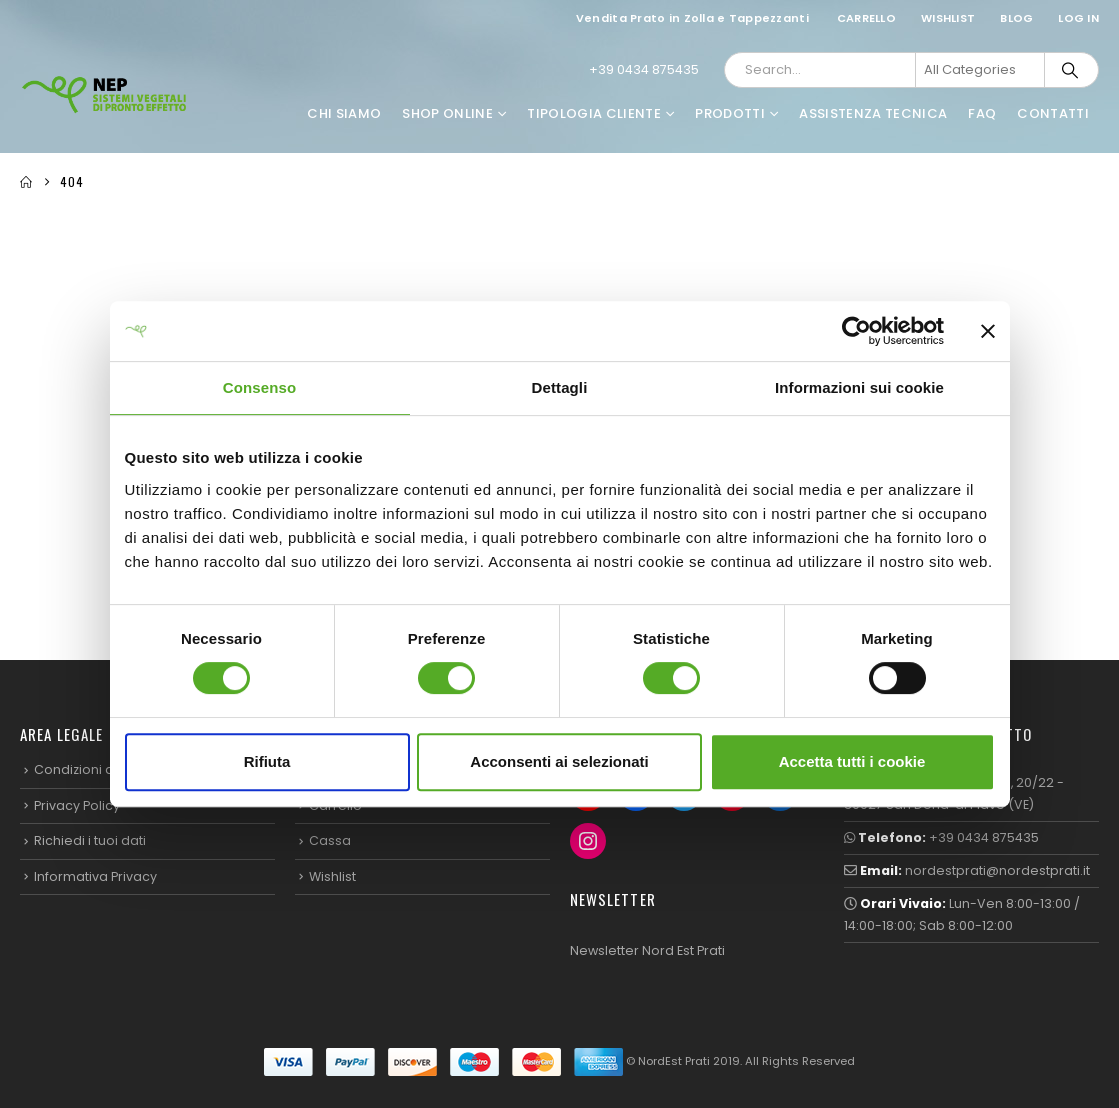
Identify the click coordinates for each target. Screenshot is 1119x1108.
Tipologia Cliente (594, 113)
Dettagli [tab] (560, 387)
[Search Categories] (980, 70)
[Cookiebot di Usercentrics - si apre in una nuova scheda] (856, 331)
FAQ (982, 113)
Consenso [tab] (259, 387)
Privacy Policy (77, 805)
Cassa (330, 840)
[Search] (1070, 70)
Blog (1016, 18)
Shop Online (447, 113)
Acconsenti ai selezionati (559, 761)
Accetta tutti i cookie (852, 761)
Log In (1078, 18)
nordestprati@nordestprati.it (997, 870)
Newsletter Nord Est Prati (647, 950)
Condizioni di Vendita (102, 769)
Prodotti (730, 113)
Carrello (866, 18)
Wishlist (948, 18)
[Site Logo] (105, 95)
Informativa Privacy (95, 876)
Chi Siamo (344, 113)
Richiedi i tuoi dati (90, 840)
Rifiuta (267, 761)
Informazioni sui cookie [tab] (859, 387)
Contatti (1053, 113)
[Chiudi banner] (988, 331)
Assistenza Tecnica (873, 113)
